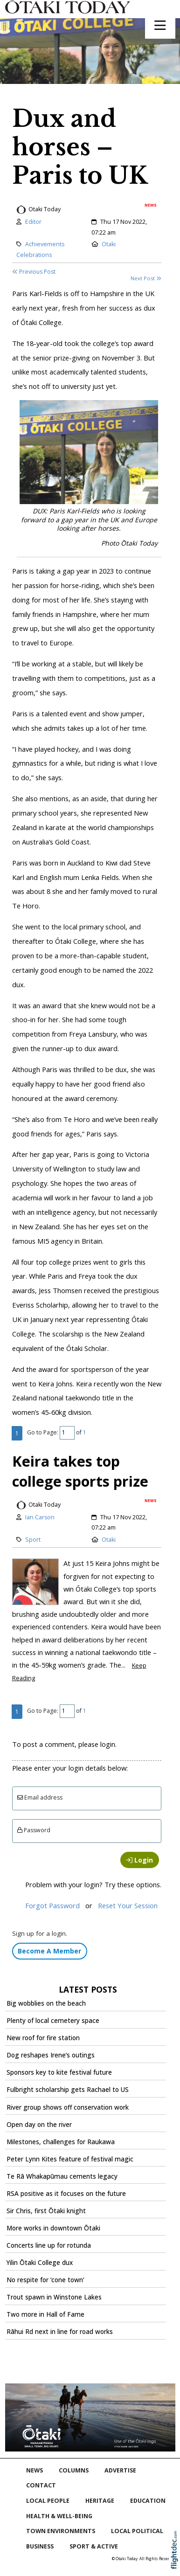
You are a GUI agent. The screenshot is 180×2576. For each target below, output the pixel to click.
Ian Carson (40, 1517)
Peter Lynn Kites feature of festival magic (70, 2159)
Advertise (120, 2470)
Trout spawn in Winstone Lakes (54, 2297)
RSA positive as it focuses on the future (66, 2193)
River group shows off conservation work (68, 2107)
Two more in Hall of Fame (45, 2314)
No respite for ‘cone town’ (45, 2280)
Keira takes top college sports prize (80, 1471)
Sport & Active (93, 2546)
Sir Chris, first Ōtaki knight (46, 2211)
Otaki (109, 244)
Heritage (99, 2501)
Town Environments (60, 2531)
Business (40, 2546)
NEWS (34, 2470)
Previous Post (33, 272)
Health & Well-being (59, 2516)
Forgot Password (52, 1905)
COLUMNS (74, 2470)
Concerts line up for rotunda (49, 2245)
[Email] (86, 1798)
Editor (33, 222)
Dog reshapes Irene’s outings (51, 2055)
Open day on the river (39, 2124)
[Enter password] (86, 1831)
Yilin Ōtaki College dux (40, 2262)
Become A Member (49, 1950)
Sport (33, 1540)
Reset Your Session (128, 1905)
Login (139, 1860)
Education (148, 2501)
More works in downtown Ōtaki (53, 2228)
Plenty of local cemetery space (53, 2020)
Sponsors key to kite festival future (59, 2072)
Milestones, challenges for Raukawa (61, 2142)
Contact (41, 2485)
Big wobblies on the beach (46, 2003)
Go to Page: (42, 1432)
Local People (47, 2501)
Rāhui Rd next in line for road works (60, 2331)
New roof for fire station (43, 2038)
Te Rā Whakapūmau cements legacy (62, 2176)
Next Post (146, 278)
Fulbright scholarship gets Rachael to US (68, 2089)
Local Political (137, 2531)
